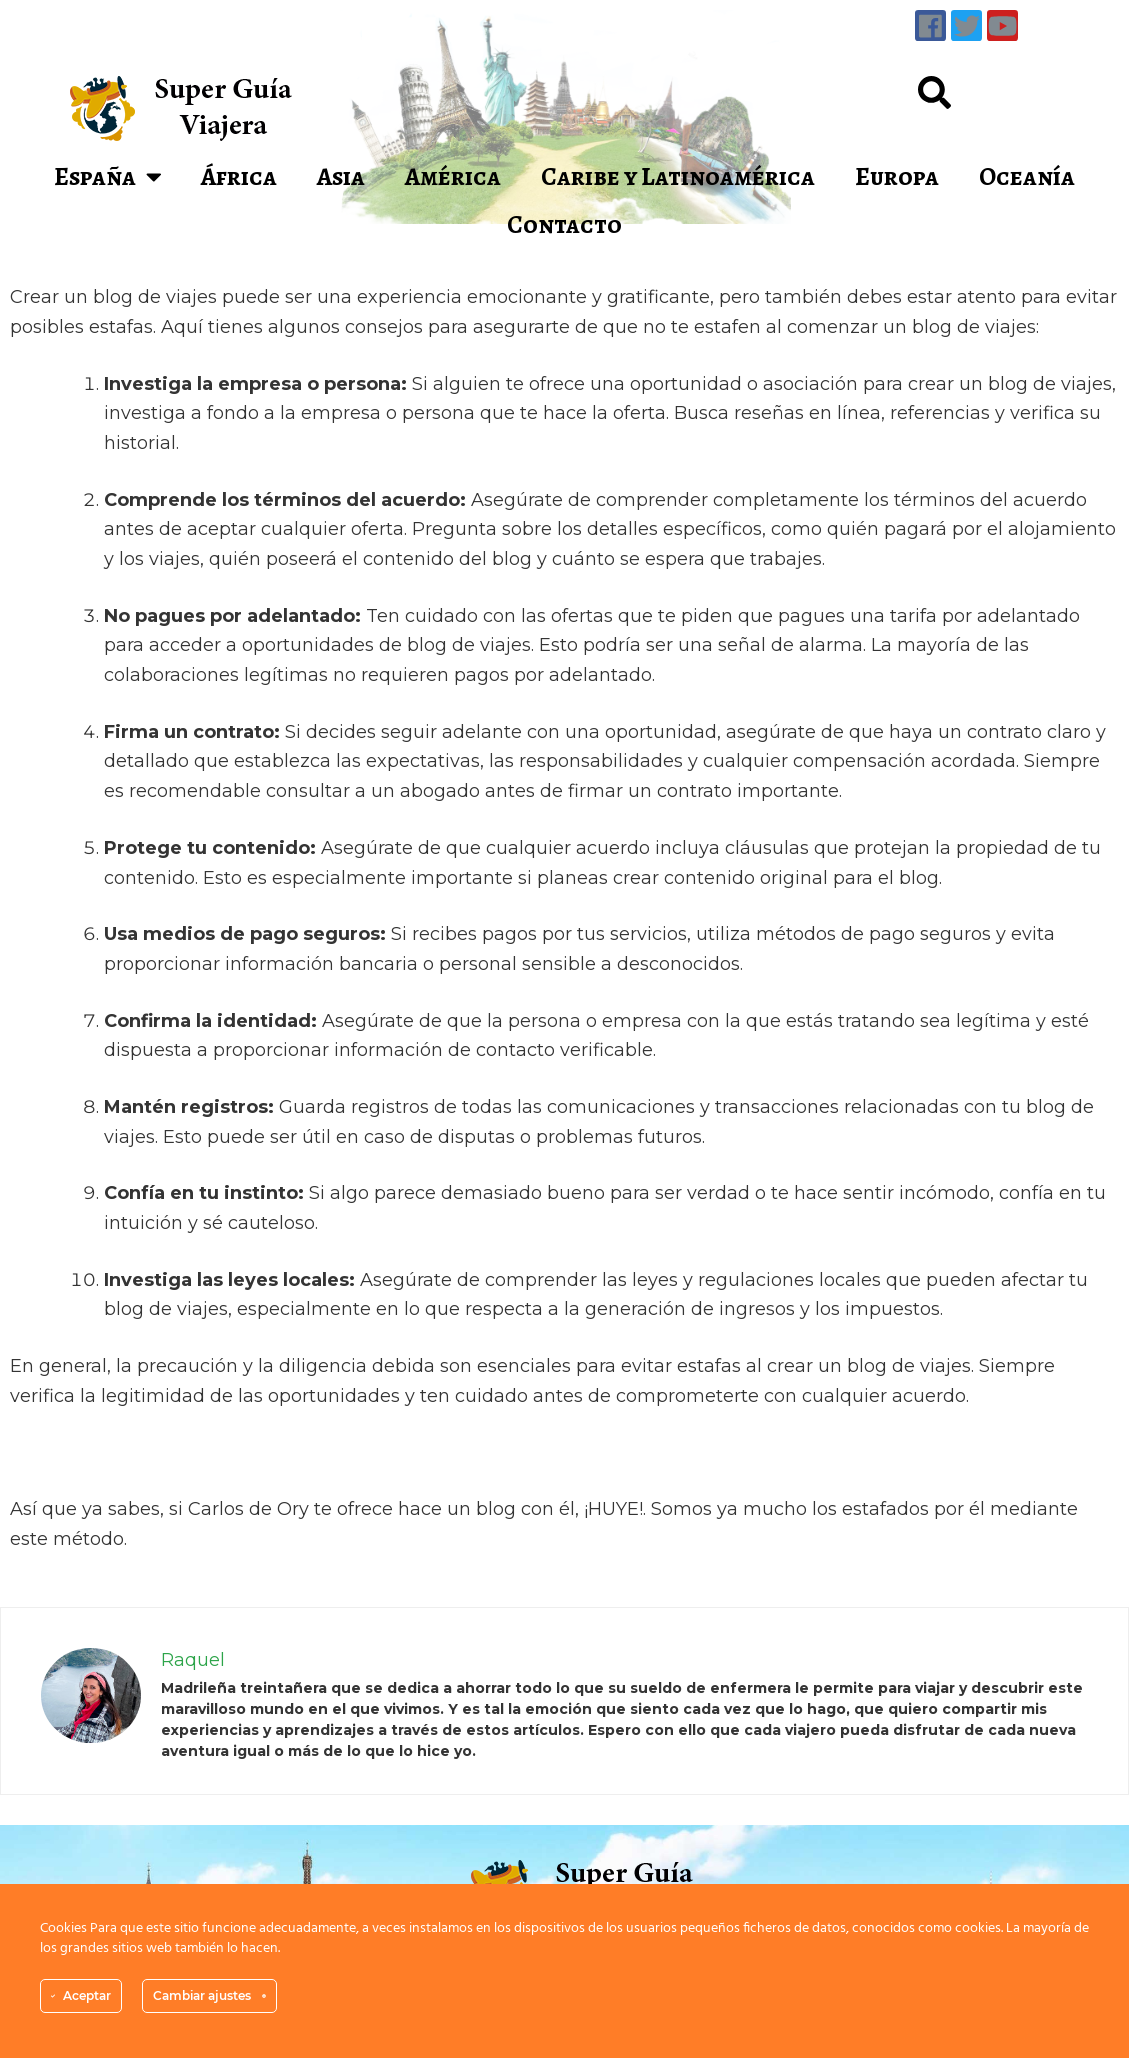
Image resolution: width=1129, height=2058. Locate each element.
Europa (897, 177)
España (108, 176)
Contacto (564, 225)
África (239, 177)
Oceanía (1027, 177)
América (453, 177)
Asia (341, 177)
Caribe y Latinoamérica (678, 177)
